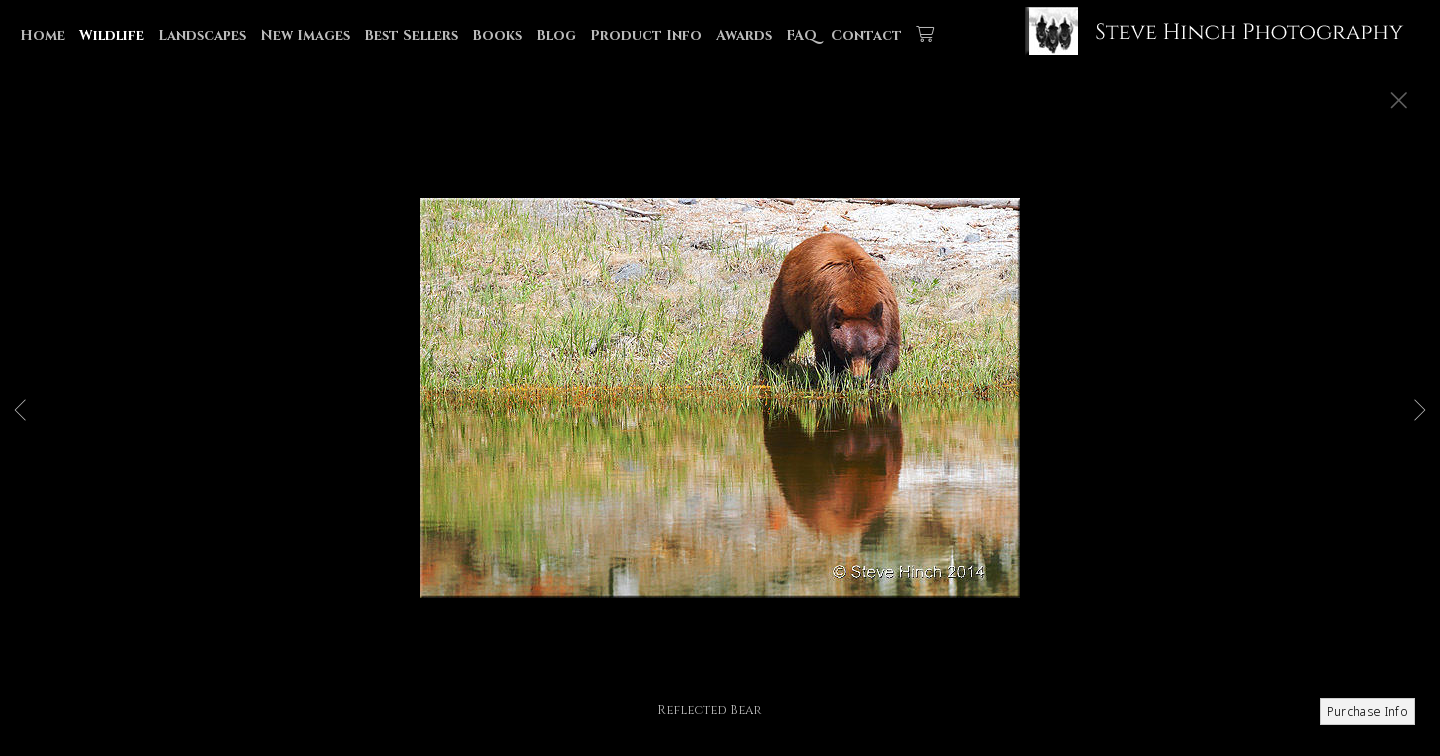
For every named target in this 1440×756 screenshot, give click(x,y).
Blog (556, 35)
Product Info (646, 35)
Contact (866, 35)
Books (497, 35)
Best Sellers (411, 35)
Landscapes (202, 35)
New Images (305, 35)
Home (42, 35)
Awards (744, 35)
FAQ (801, 35)
